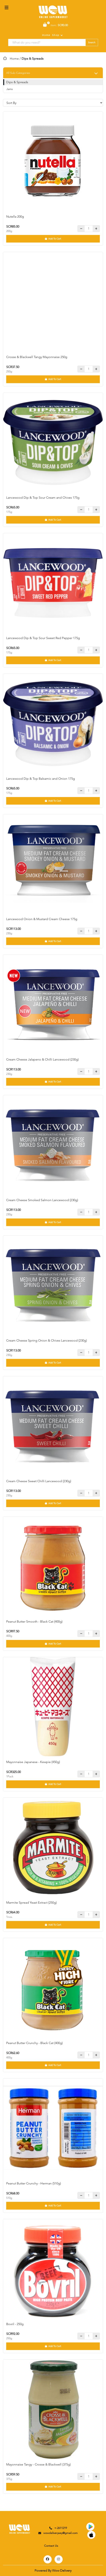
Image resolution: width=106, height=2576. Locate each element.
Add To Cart (53, 238)
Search (91, 42)
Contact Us (51, 2545)
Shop (55, 35)
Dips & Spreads (17, 82)
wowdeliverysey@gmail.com (58, 2533)
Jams (9, 89)
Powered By (53, 2570)
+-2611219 (58, 2528)
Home (46, 35)
